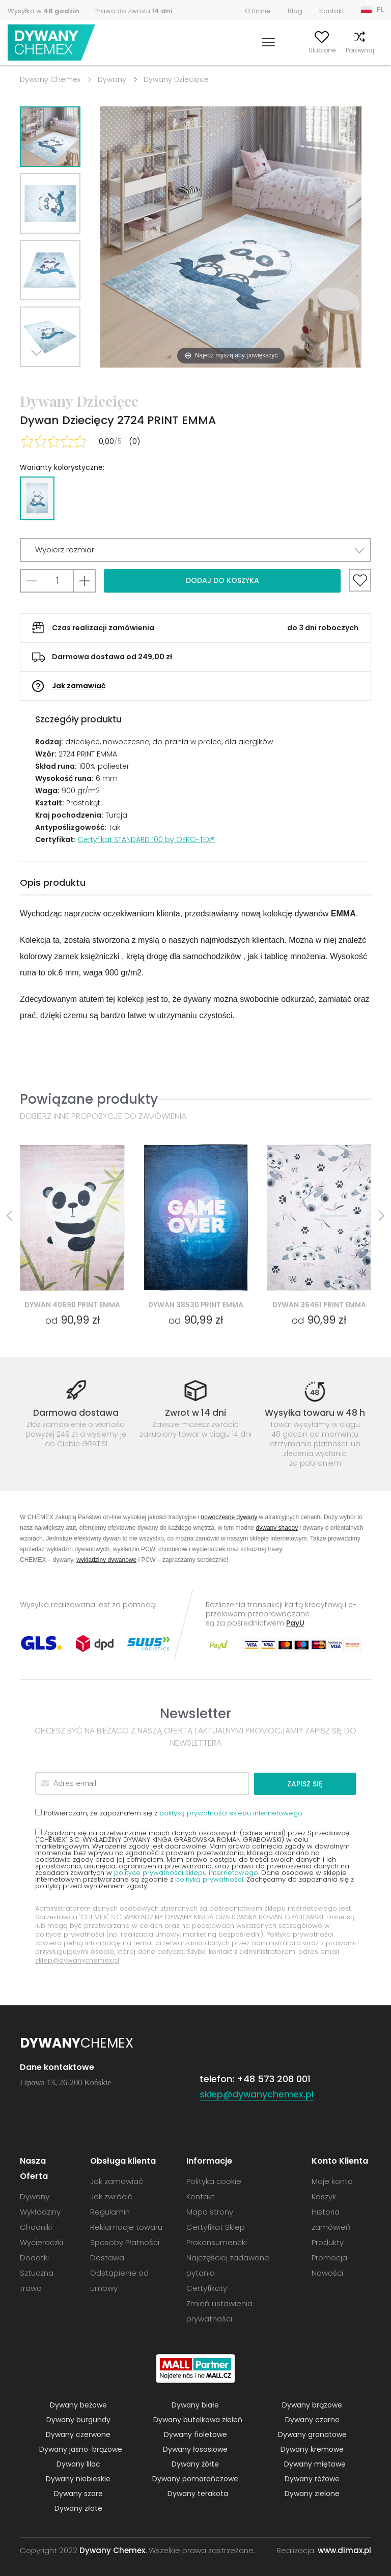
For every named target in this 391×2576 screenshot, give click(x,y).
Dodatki (34, 2257)
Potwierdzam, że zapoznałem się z (169, 1812)
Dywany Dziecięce (176, 79)
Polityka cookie (213, 2180)
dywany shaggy (277, 1528)
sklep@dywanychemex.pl (77, 1960)
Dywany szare (78, 2493)
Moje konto (259, 50)
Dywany (112, 79)
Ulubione (300, 50)
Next (38, 379)
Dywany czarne (312, 2419)
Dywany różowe (312, 2478)
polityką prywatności (209, 1879)
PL (380, 9)
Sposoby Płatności (124, 2241)
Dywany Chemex (52, 43)
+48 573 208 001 (274, 2078)
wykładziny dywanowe (106, 1560)
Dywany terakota (197, 2493)
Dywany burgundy (78, 2419)
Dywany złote (78, 2508)
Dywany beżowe (78, 2404)
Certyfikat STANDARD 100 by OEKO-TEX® (146, 839)
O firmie (258, 11)
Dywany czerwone (78, 2434)
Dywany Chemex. (113, 2549)
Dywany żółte (195, 2463)
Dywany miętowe (315, 2463)
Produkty (328, 2241)
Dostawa (107, 2257)
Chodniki (36, 2226)
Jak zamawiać (78, 686)
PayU (295, 1623)
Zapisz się (316, 1783)
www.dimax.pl (344, 2549)
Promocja (329, 2257)
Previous (61, 379)
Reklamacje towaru (126, 2226)
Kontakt (331, 11)
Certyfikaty (206, 2287)
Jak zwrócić (111, 2196)
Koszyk (372, 50)
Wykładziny (40, 2211)
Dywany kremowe (312, 2449)
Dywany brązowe (312, 2404)
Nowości (327, 2272)
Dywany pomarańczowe (195, 2478)
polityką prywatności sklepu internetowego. (231, 1812)
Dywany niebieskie (78, 2478)
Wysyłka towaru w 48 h (315, 1413)
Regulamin (110, 2211)
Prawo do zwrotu (133, 11)
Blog (295, 11)
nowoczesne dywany (229, 1517)
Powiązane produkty (89, 1098)
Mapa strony (209, 2211)
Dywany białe (195, 2404)
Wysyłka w (43, 11)
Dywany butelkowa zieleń (197, 2419)
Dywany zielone (312, 2493)
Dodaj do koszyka (222, 580)
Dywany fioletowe (195, 2434)
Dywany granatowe (312, 2434)
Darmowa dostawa (76, 1413)
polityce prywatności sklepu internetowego (186, 1872)
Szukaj (223, 50)
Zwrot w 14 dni (195, 1413)
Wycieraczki (41, 2241)
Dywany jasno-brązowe (80, 2449)
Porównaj (338, 50)
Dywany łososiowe (195, 2449)
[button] (195, 550)
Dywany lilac (78, 2463)
